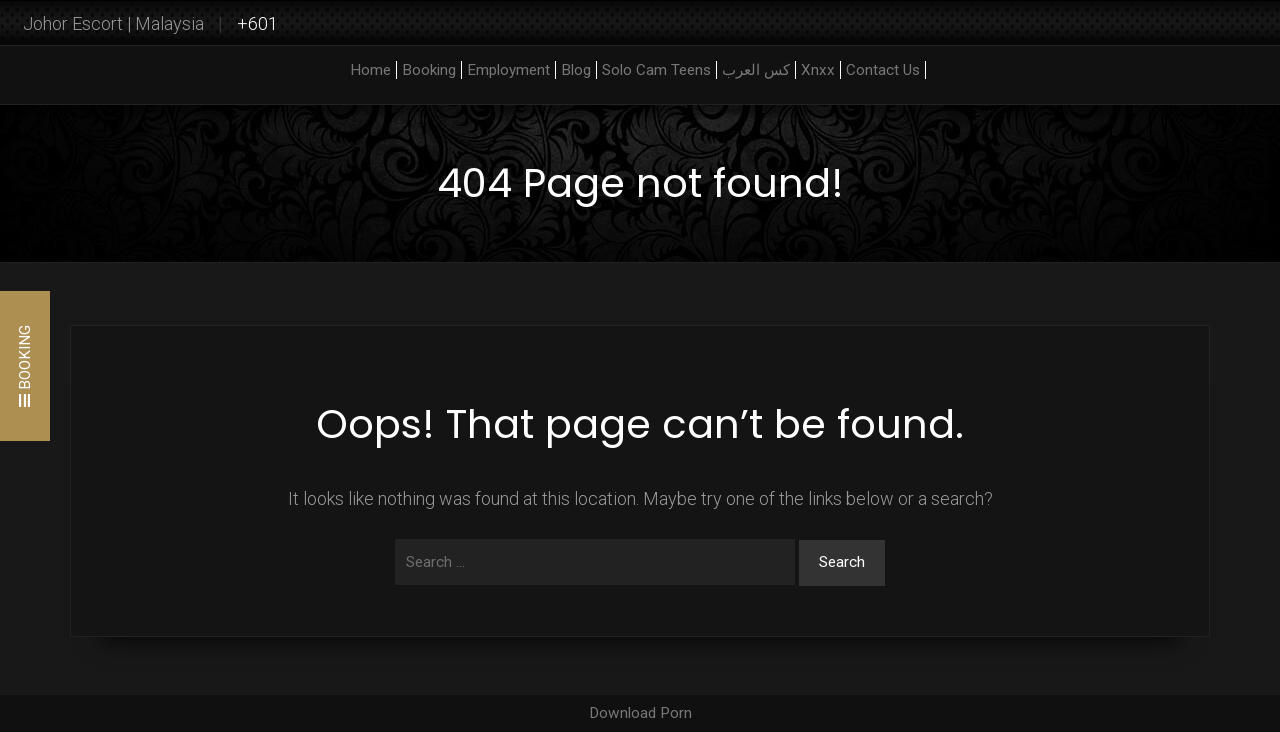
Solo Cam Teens (656, 70)
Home (370, 70)
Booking (429, 70)
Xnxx (818, 70)
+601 (257, 23)
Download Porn (640, 713)
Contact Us (883, 70)
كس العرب (756, 70)
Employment (508, 70)
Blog (576, 70)
